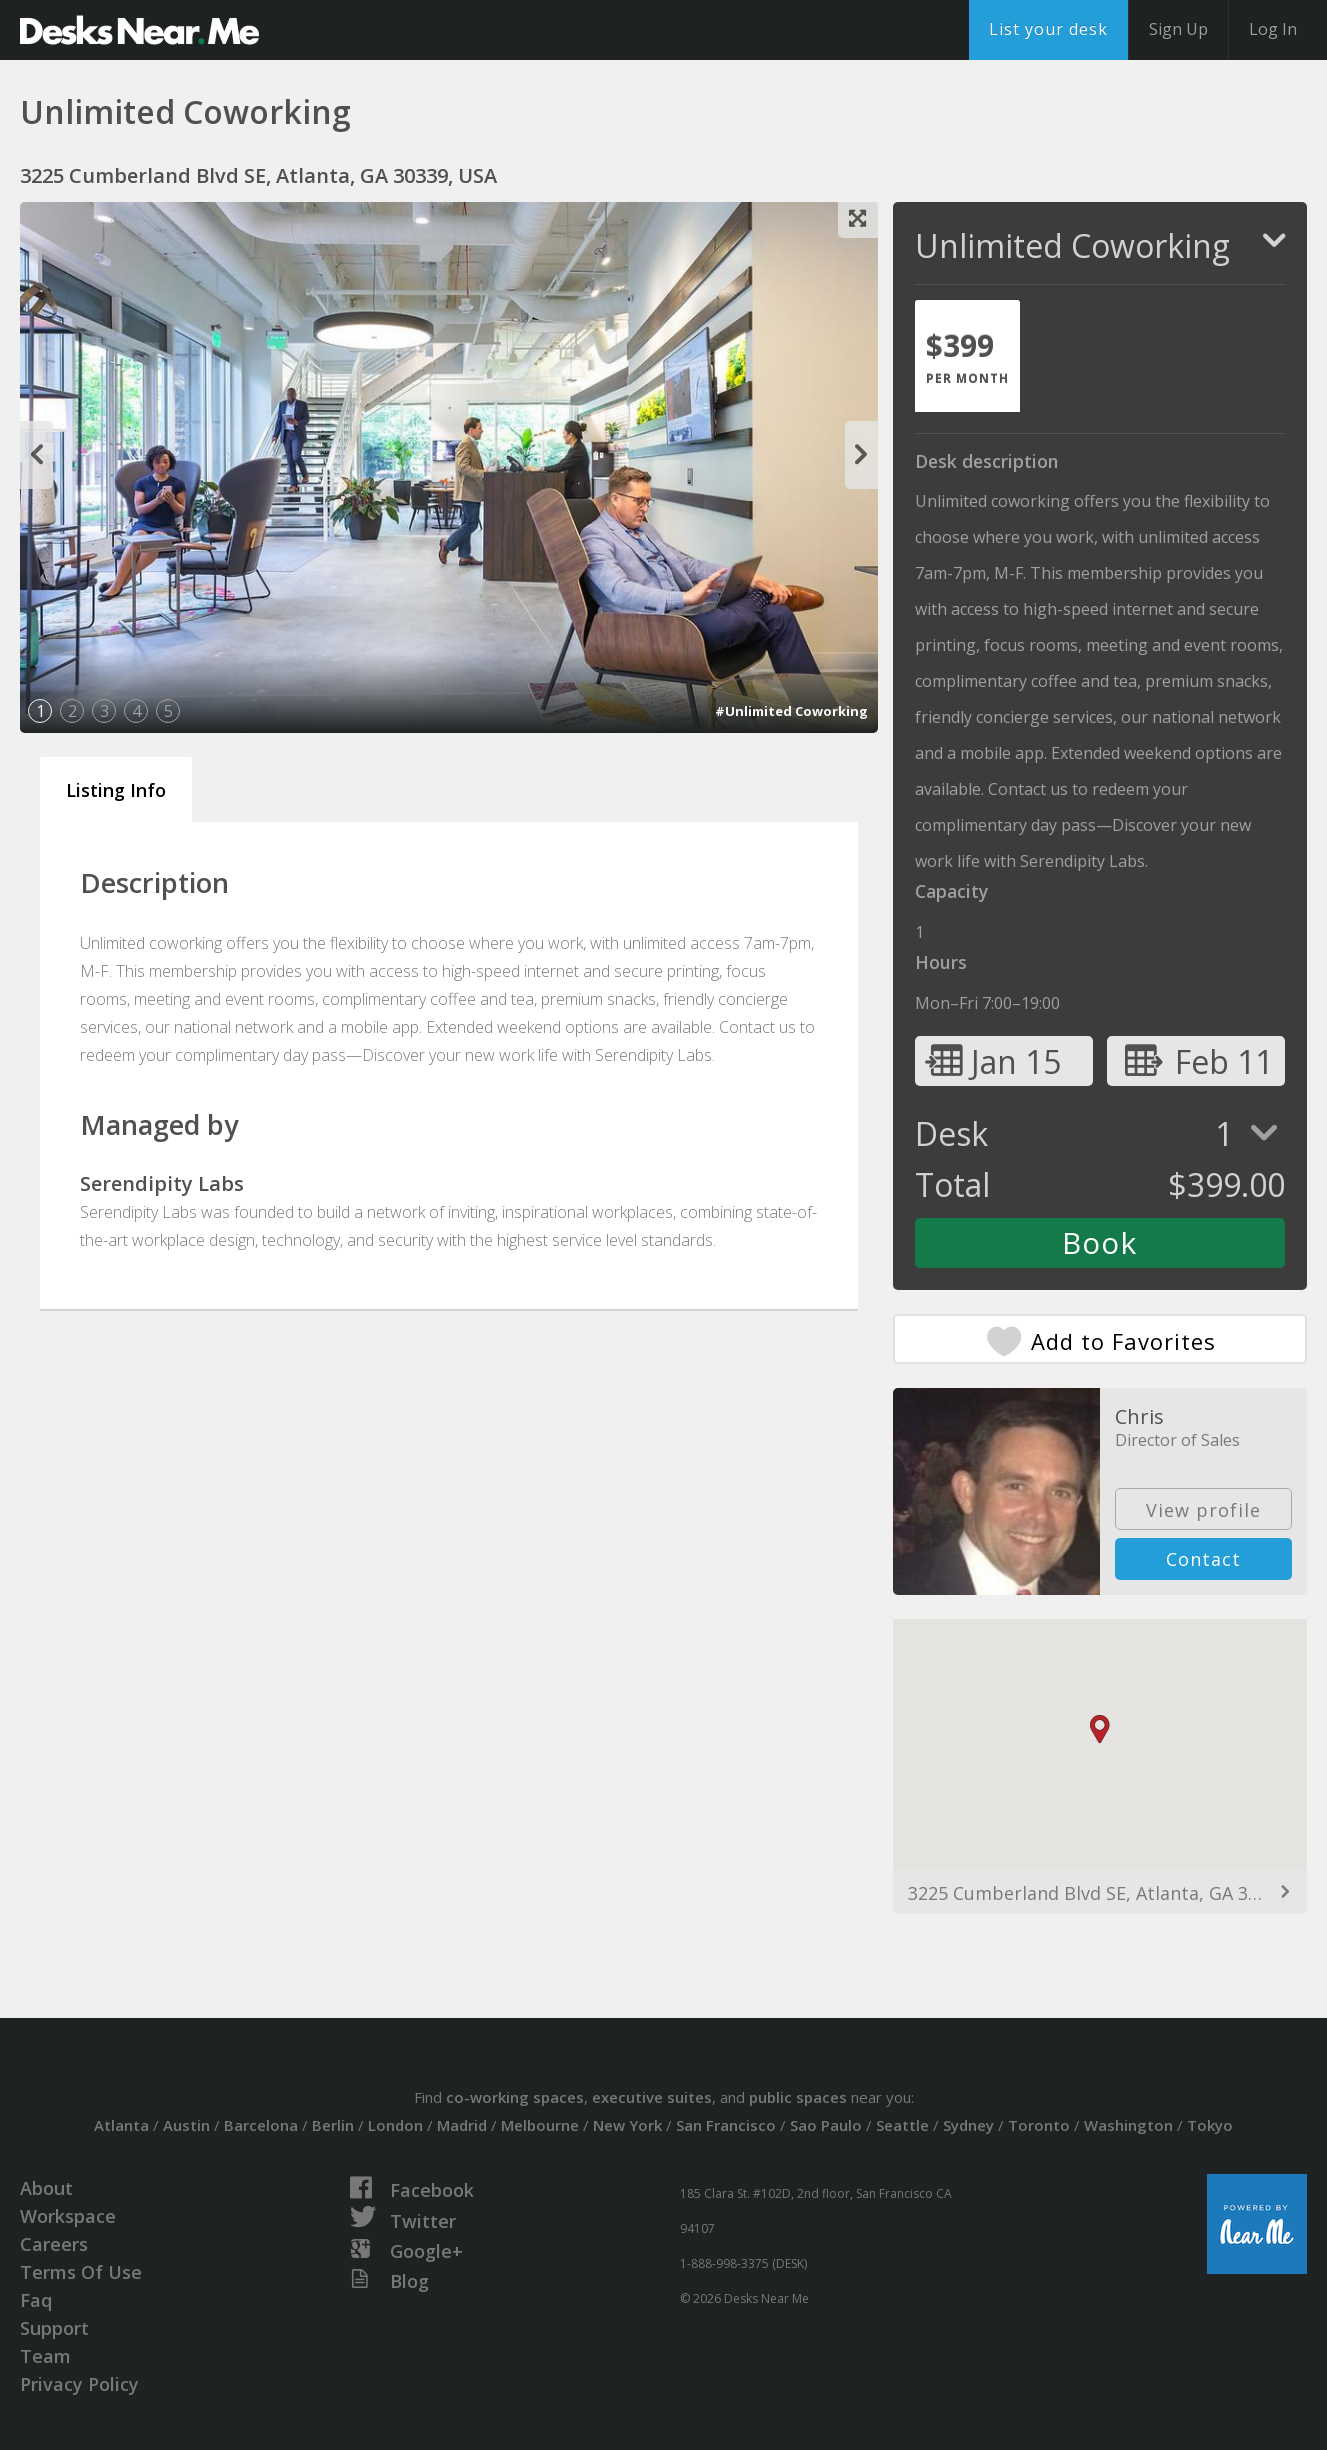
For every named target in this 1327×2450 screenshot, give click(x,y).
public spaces (798, 2097)
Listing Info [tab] (116, 790)
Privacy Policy (79, 2384)
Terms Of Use (81, 2272)
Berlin (333, 2125)
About (46, 2188)
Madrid (462, 2125)
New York (627, 2125)
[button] (1100, 1729)
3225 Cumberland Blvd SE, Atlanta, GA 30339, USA (1100, 1893)
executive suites (652, 2097)
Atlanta (121, 2125)
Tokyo (1210, 2125)
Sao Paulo (826, 2125)
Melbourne (540, 2125)
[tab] (967, 356)
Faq (36, 2300)
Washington (1128, 2125)
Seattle (902, 2125)
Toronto (1039, 2125)
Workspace (68, 2216)
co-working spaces (515, 2097)
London (395, 2125)
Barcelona (261, 2125)
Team (45, 2356)
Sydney (968, 2125)
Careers (54, 2244)
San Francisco (726, 2125)
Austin (186, 2125)
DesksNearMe (139, 30)
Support (54, 2328)
